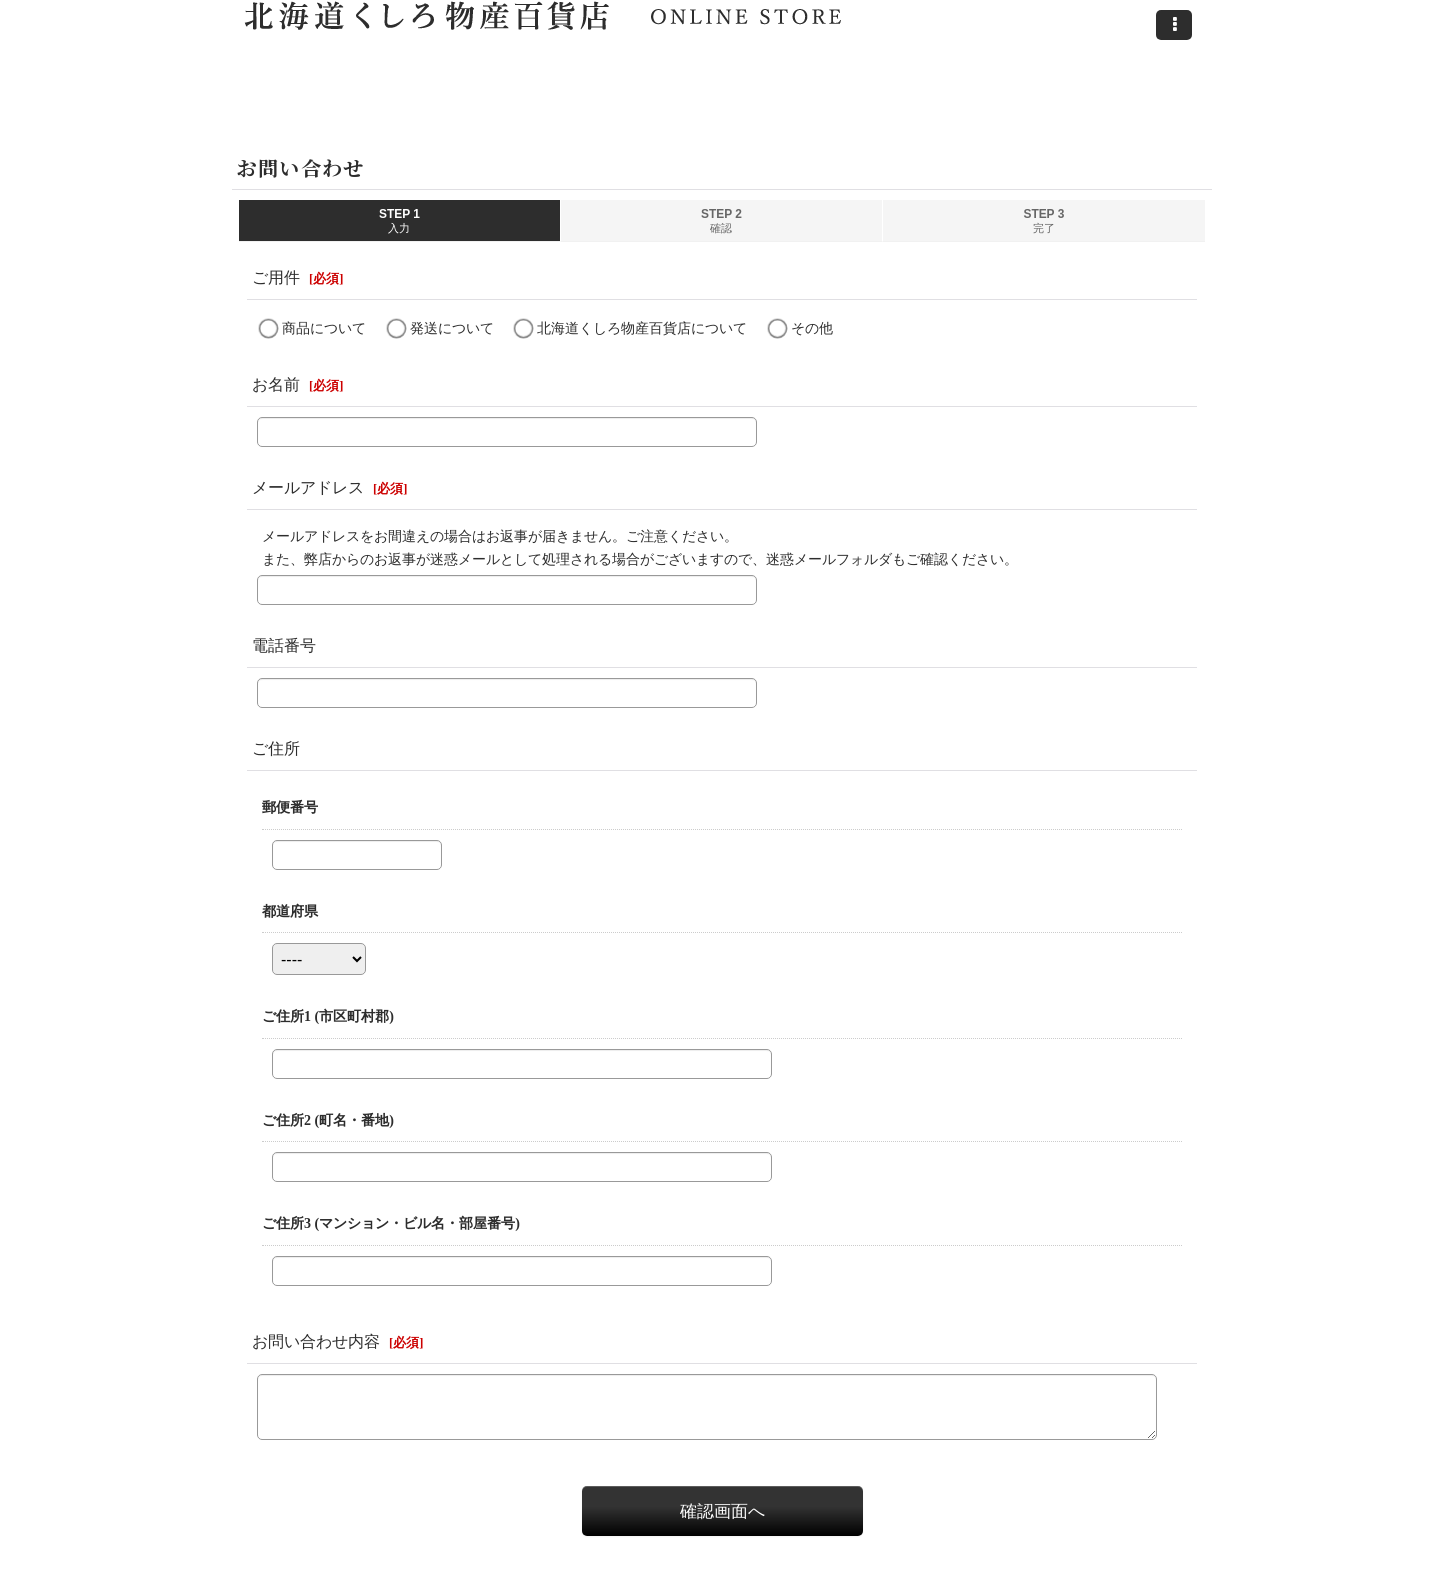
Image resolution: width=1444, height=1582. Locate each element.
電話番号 (284, 645)
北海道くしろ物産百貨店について (642, 328)
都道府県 (290, 911)
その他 (812, 328)
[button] (1174, 25)
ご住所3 (391, 1223)
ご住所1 (328, 1016)
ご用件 (276, 277)
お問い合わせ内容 (316, 1341)
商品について (324, 328)
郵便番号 (290, 807)
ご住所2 (328, 1120)
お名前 (276, 384)
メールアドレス (308, 487)
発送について (452, 328)
